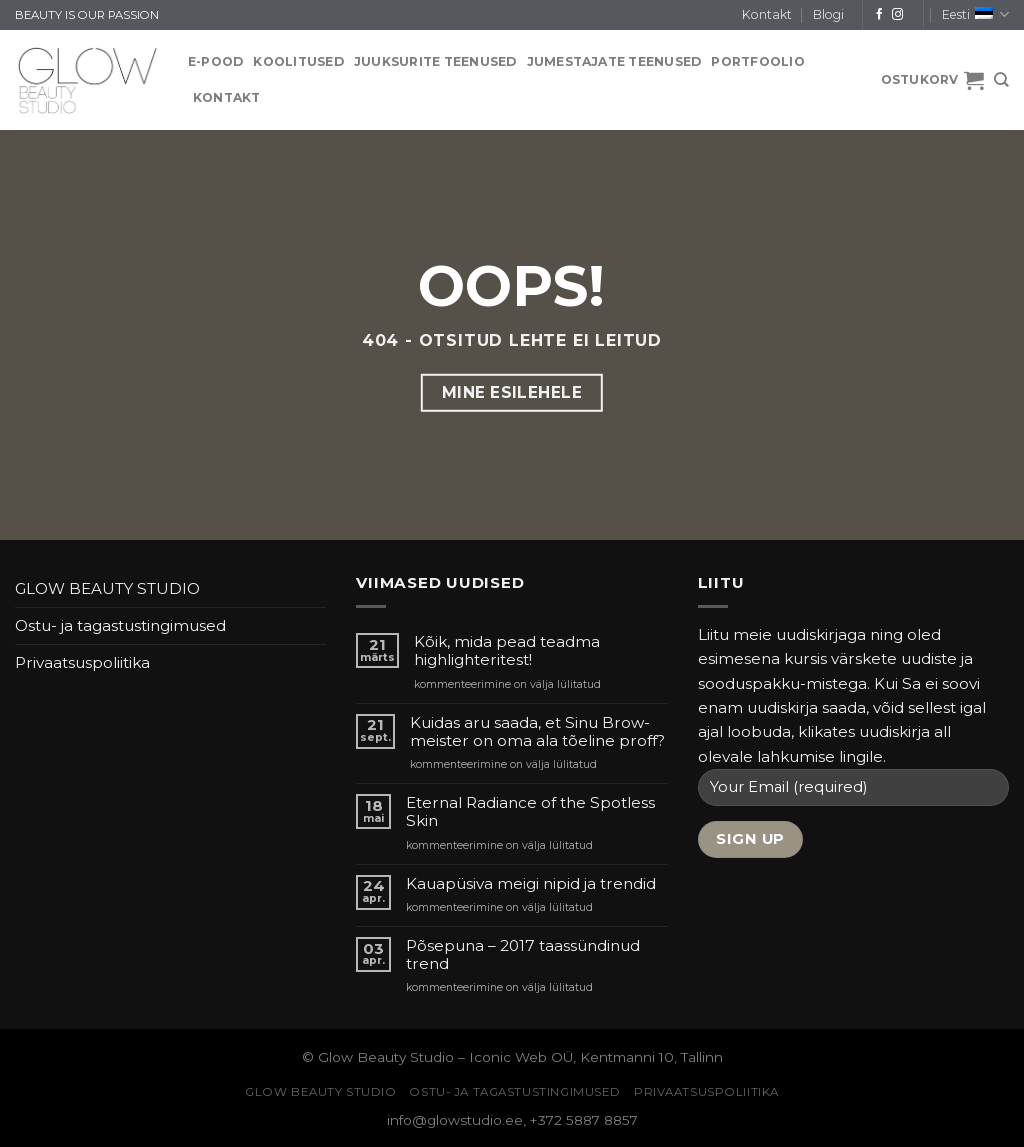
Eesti (975, 14)
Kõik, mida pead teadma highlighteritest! (507, 651)
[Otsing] (1001, 80)
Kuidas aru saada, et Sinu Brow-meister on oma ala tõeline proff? (537, 732)
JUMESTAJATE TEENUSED (614, 61)
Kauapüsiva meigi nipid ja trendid (531, 884)
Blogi (828, 14)
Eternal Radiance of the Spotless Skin (530, 812)
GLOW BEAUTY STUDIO (107, 588)
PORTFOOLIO (757, 61)
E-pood (215, 61)
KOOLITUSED (298, 61)
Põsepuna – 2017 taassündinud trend (523, 955)
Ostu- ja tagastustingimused (120, 625)
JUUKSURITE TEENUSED (435, 61)
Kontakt (767, 14)
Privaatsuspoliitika (82, 662)
